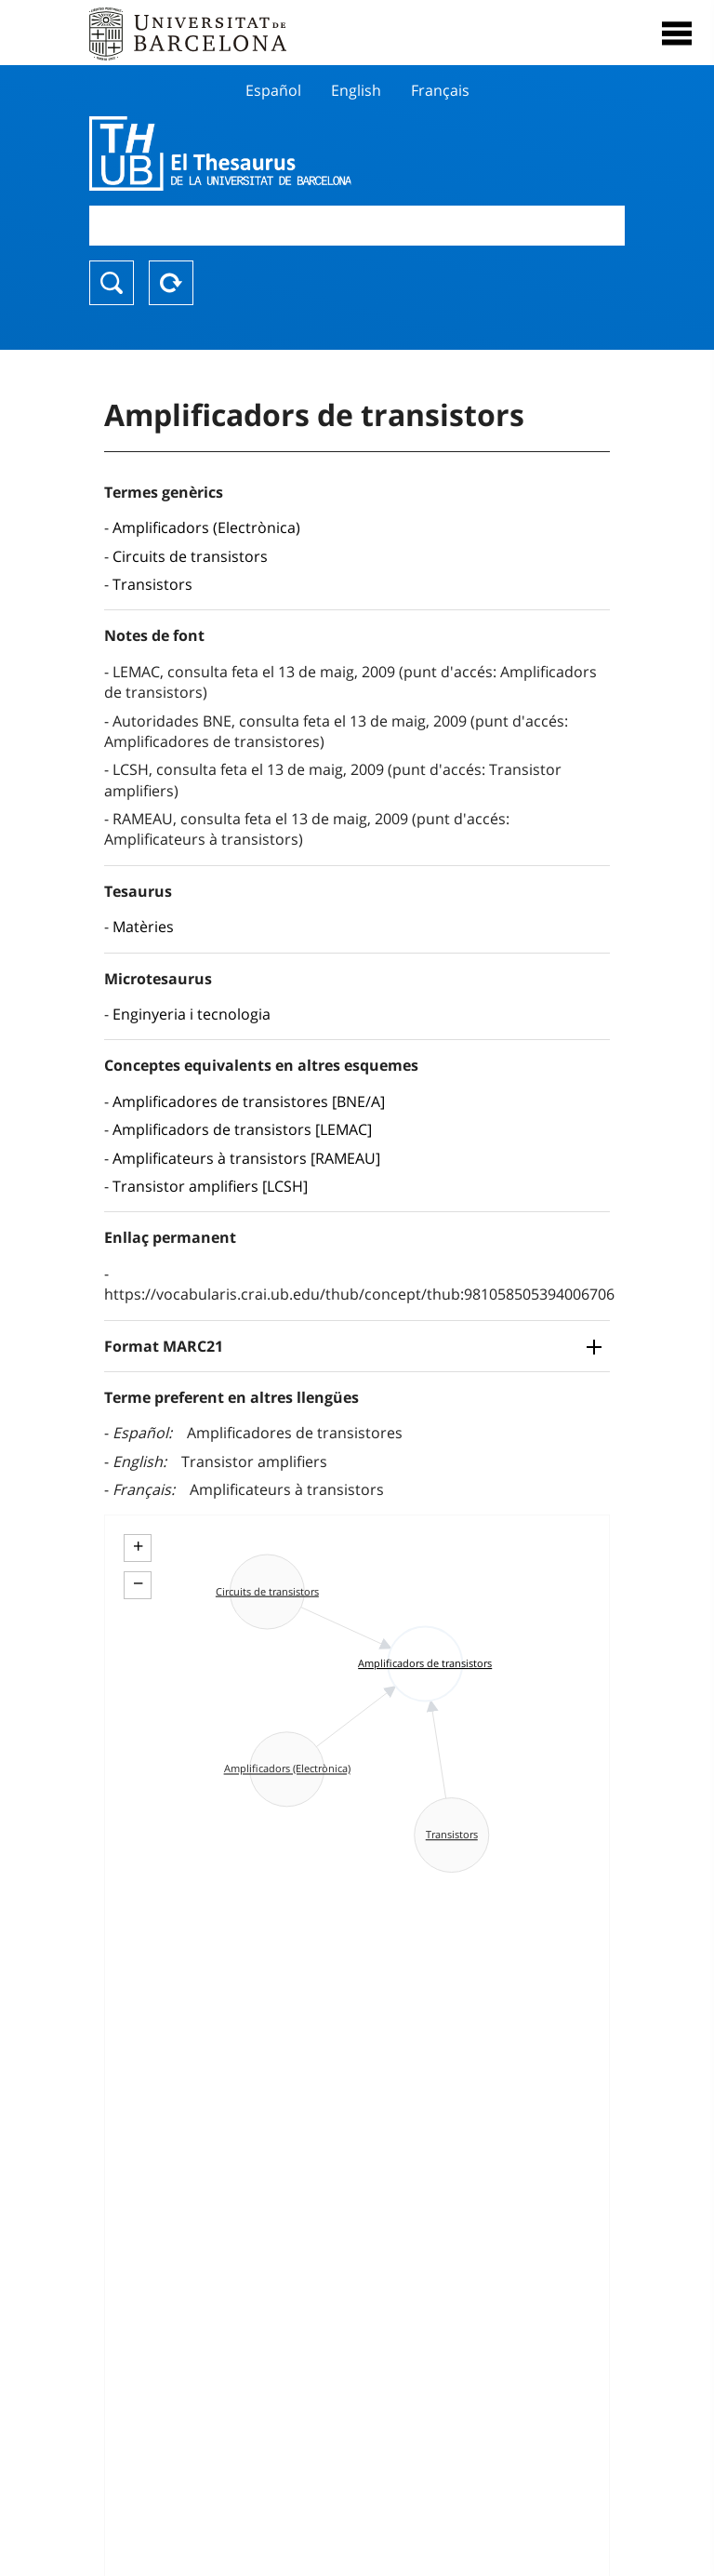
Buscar (111, 282)
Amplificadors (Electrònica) (206, 527)
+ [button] (138, 1546)
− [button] (138, 1583)
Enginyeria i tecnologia (191, 1014)
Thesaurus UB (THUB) (276, 153)
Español (273, 90)
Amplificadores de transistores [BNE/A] (248, 1101)
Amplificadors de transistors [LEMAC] (242, 1129)
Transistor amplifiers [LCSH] (210, 1186)
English (356, 90)
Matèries (143, 926)
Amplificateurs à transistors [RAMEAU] (246, 1158)
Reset (171, 282)
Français (440, 90)
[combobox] (357, 226)
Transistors (152, 584)
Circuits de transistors (190, 556)
